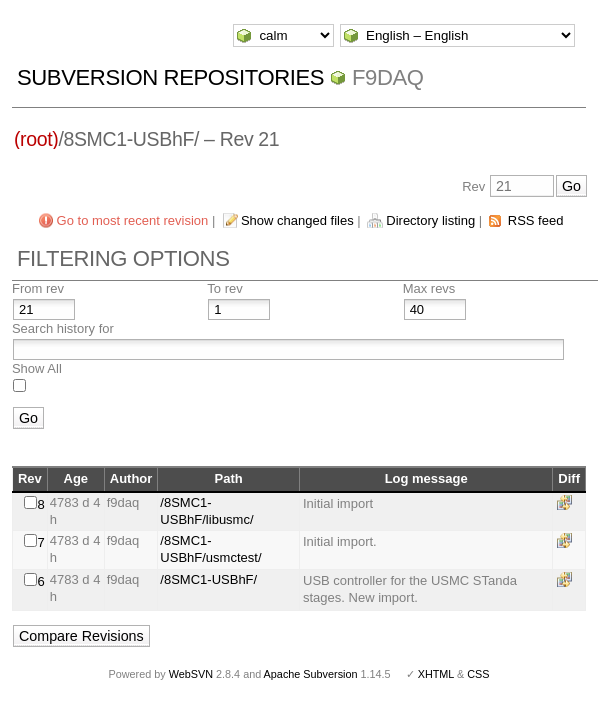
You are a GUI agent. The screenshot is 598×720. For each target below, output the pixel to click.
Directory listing (430, 220)
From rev (38, 288)
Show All (37, 368)
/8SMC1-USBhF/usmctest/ (210, 549)
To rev (224, 288)
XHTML (436, 674)
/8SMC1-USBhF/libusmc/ (206, 511)
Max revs (429, 288)
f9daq (388, 77)
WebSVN (191, 674)
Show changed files (297, 220)
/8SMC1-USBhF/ (208, 579)
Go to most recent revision (133, 220)
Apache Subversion (311, 674)
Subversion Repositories (170, 77)
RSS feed (536, 220)
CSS (478, 674)
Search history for (63, 328)
